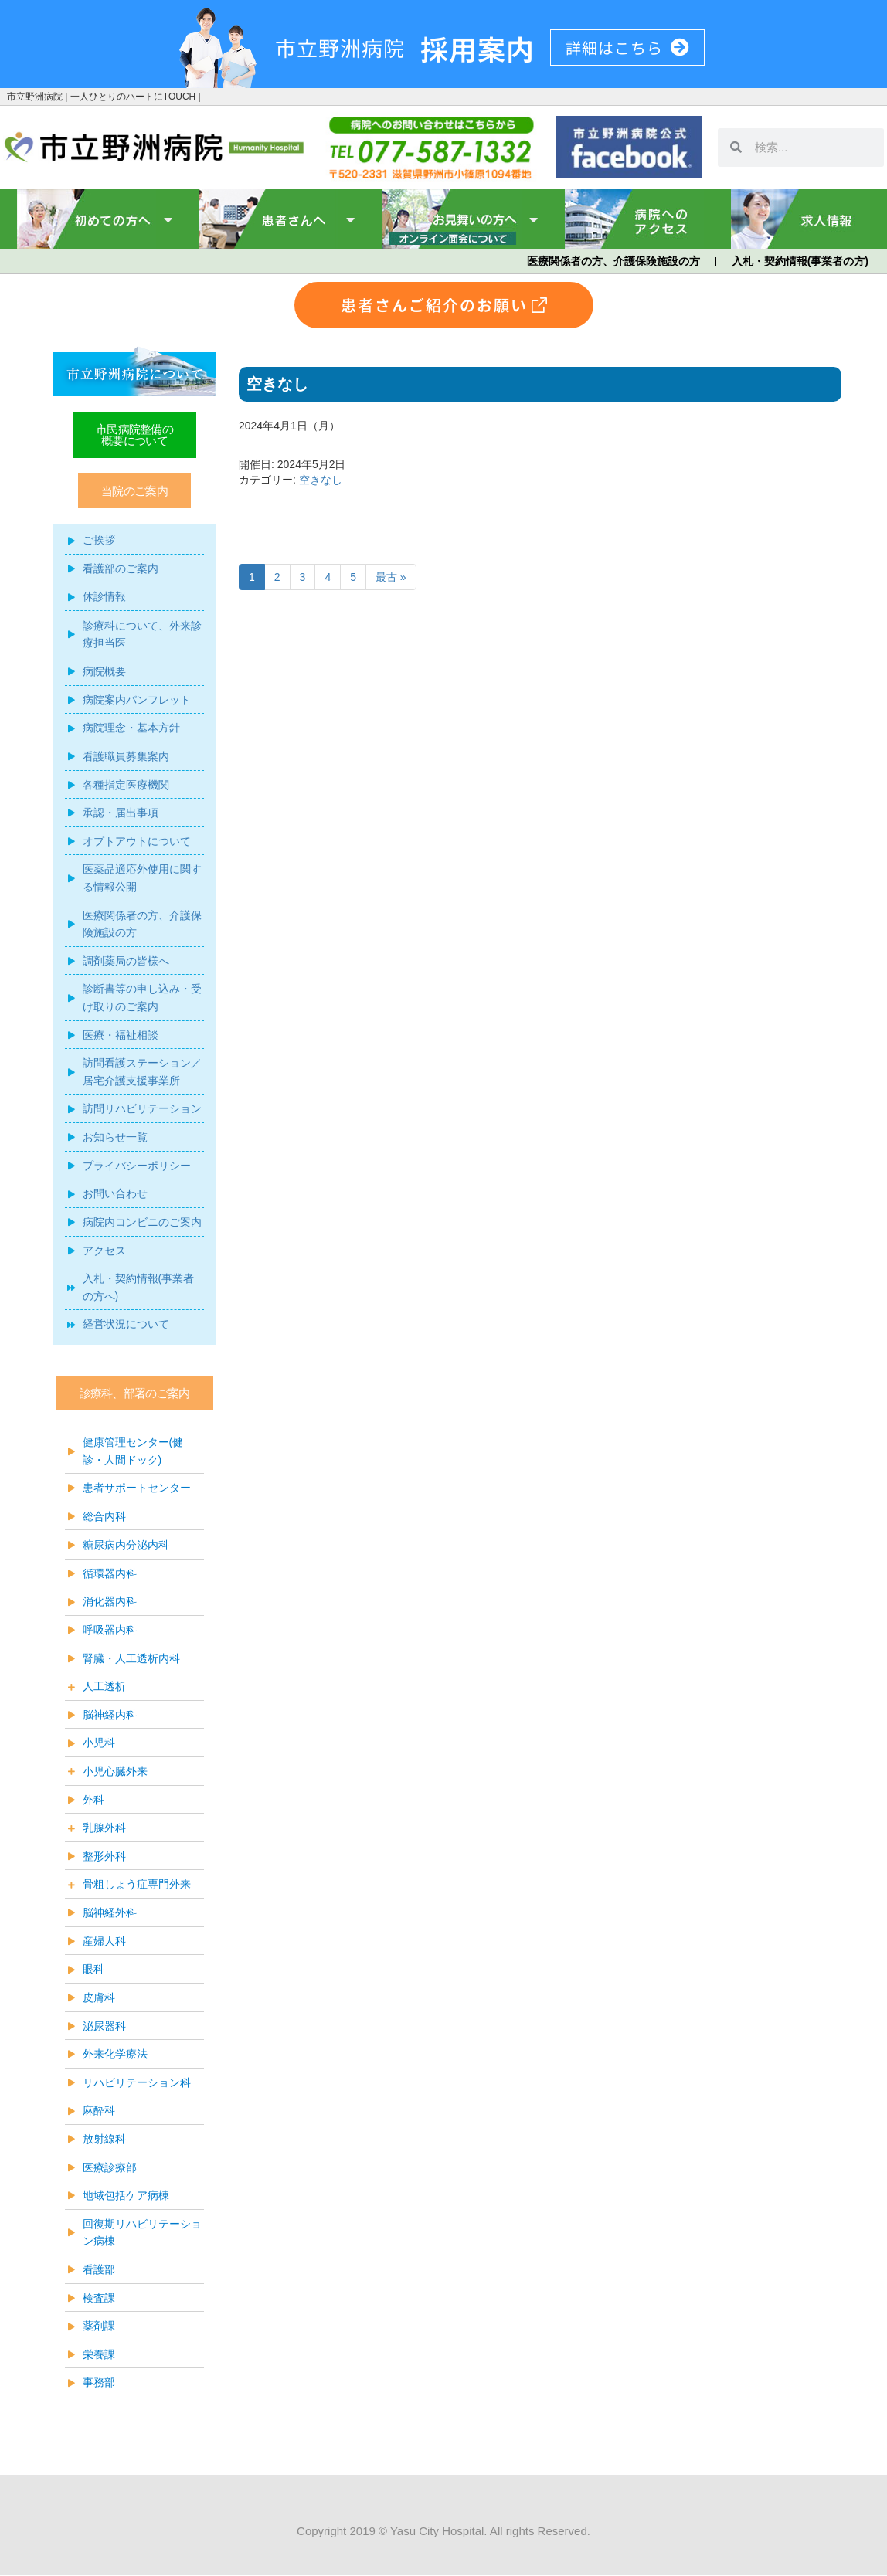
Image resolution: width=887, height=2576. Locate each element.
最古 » (391, 577)
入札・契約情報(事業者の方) (800, 261)
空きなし (320, 479)
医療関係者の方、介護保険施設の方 (613, 261)
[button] (134, 490)
